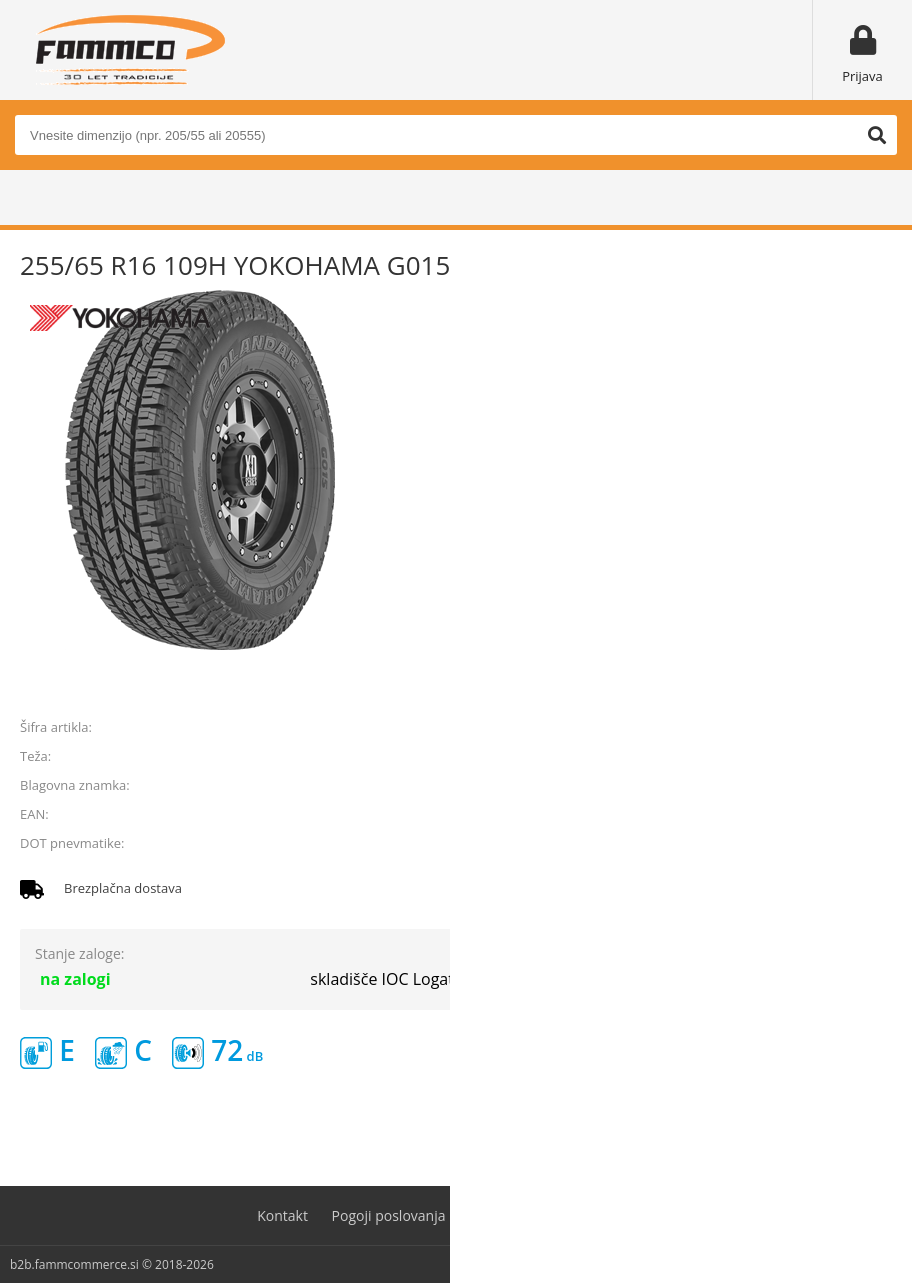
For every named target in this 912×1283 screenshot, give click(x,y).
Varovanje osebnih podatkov (562, 1215)
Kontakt (282, 1215)
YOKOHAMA (855, 785)
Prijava (862, 76)
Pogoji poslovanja (389, 1215)
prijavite (863, 681)
